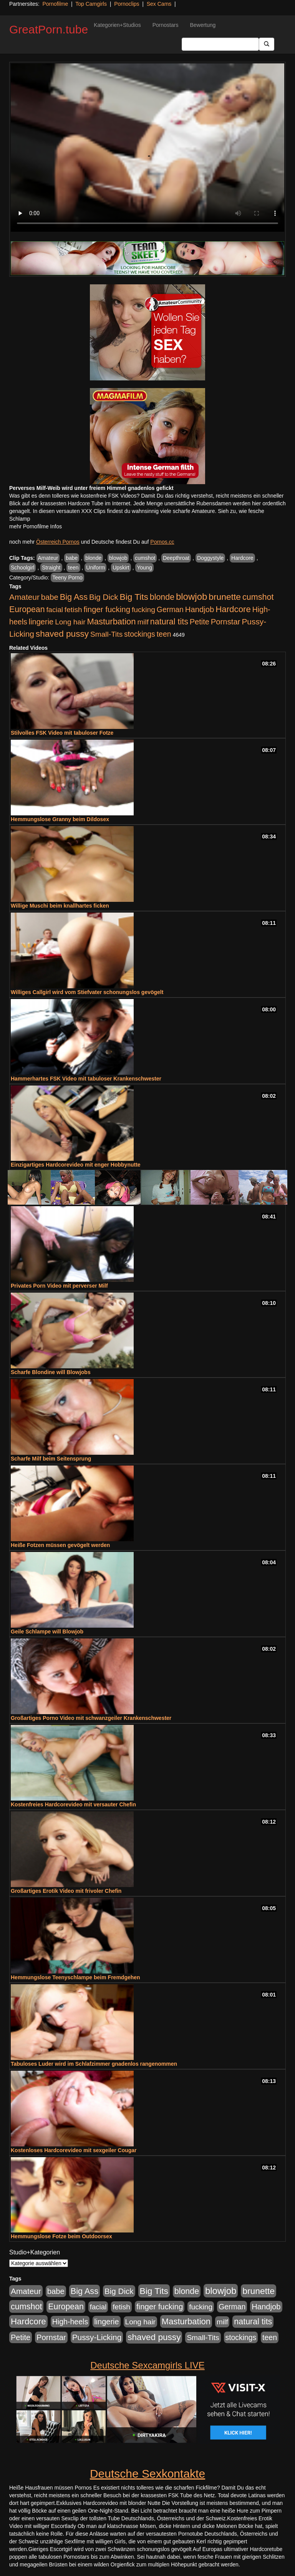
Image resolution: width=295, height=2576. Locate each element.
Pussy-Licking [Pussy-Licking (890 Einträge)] (97, 2337)
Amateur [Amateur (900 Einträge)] (24, 597)
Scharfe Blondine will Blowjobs (51, 1372)
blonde (93, 558)
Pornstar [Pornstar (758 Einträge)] (225, 621)
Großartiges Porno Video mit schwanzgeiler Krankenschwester (91, 1718)
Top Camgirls (91, 4)
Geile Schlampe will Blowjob (47, 1631)
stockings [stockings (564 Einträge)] (139, 634)
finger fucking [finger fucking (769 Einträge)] (107, 609)
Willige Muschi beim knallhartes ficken (60, 906)
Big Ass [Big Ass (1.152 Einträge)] (74, 597)
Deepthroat (176, 558)
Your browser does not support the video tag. (147, 147)
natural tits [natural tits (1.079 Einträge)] (169, 621)
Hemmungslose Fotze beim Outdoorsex (61, 2236)
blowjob (118, 558)
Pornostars (165, 25)
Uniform (95, 567)
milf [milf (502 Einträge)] (143, 622)
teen (73, 567)
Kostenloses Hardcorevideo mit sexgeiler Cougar (74, 2150)
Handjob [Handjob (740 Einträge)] (199, 609)
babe (72, 558)
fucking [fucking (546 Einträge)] (143, 610)
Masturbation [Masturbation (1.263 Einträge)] (111, 621)
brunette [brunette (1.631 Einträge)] (225, 597)
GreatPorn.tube (48, 29)
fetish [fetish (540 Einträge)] (73, 610)
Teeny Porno (67, 577)
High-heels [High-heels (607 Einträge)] (70, 2321)
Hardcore (242, 558)
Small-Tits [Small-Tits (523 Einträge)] (106, 634)
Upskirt (121, 567)
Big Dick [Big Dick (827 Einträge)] (103, 597)
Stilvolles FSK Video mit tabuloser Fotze (62, 733)
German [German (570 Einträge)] (170, 609)
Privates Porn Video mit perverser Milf (59, 1286)
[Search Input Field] (220, 44)
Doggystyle (210, 558)
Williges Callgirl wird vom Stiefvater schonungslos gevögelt (87, 992)
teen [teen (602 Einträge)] (164, 634)
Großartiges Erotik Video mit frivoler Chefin (66, 1891)
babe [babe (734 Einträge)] (49, 597)
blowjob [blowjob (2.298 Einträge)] (191, 596)
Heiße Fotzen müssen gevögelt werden (60, 1545)
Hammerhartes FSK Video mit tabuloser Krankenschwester (86, 1079)
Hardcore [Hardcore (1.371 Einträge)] (233, 609)
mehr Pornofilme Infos (35, 526)
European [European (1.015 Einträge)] (27, 609)
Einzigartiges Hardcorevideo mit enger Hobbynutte (76, 1165)
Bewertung (202, 25)
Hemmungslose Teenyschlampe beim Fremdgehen (75, 1977)
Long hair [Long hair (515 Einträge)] (70, 622)
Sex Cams (159, 4)
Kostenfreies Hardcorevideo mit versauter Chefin (73, 1804)
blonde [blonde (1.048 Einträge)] (162, 597)
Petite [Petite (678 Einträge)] (199, 621)
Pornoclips (126, 4)
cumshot (145, 558)
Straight (51, 567)
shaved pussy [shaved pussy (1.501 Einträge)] (62, 634)
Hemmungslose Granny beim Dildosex (60, 819)
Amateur (48, 558)
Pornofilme (55, 4)
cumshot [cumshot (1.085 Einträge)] (257, 597)
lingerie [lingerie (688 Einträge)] (41, 621)
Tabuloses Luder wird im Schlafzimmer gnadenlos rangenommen (94, 2064)
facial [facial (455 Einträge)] (54, 610)
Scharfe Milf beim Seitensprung (51, 1459)
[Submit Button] (266, 44)
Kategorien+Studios (117, 25)
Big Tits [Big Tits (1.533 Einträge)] (134, 597)
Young (144, 567)
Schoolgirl (22, 567)
